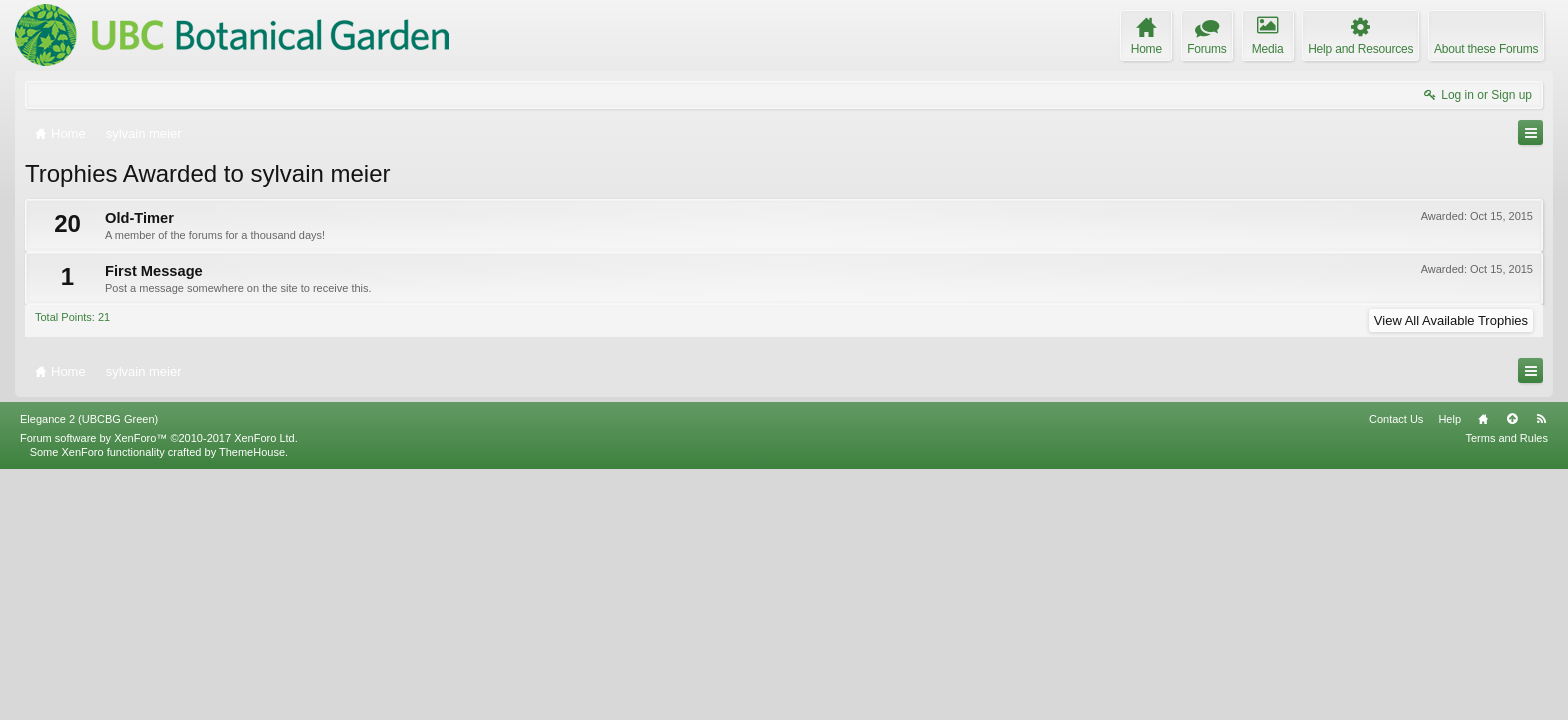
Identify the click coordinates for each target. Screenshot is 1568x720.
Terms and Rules (1506, 688)
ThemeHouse (252, 702)
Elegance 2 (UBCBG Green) (89, 669)
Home (1483, 669)
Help (1449, 669)
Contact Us (1396, 669)
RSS (1541, 669)
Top (1512, 669)
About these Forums (1486, 49)
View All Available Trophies (1451, 320)
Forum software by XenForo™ (159, 688)
